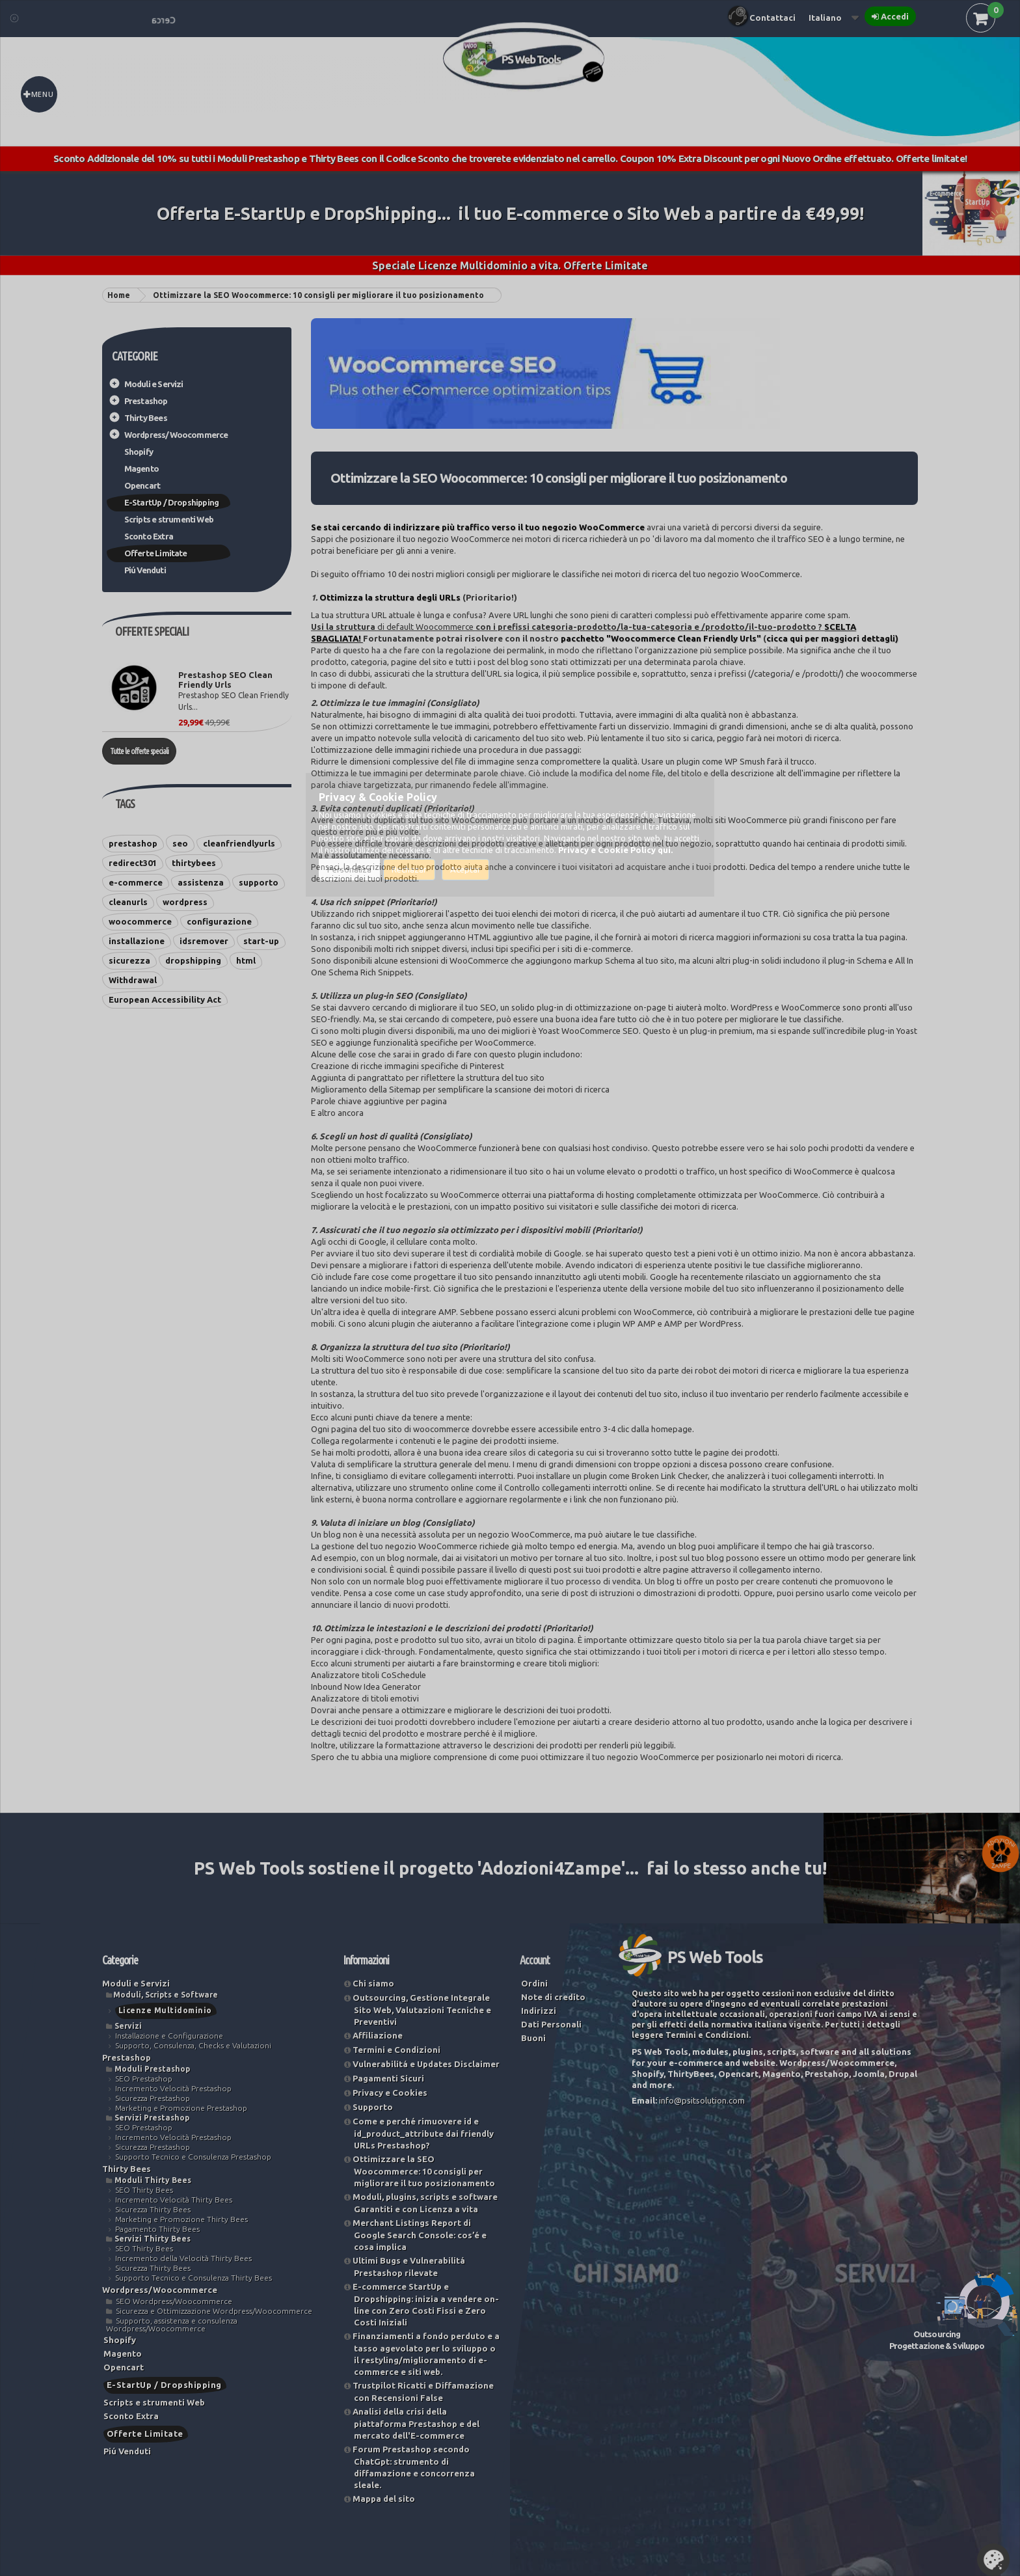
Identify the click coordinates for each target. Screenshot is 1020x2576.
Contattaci (772, 17)
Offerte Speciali (152, 631)
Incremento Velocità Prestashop (173, 2088)
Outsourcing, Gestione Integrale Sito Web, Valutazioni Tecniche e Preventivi (422, 2009)
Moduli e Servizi (153, 383)
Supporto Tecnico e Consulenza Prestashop (193, 2156)
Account (535, 1959)
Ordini (534, 1983)
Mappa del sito (384, 2498)
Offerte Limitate (155, 553)
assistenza (201, 882)
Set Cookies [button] (993, 2559)
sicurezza (129, 960)
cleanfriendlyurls (239, 843)
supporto (258, 882)
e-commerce (136, 882)
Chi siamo (373, 1983)
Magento (141, 468)
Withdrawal (133, 979)
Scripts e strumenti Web (169, 519)
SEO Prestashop (143, 2078)
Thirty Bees (145, 417)
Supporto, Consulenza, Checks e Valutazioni (193, 2045)
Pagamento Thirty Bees (157, 2229)
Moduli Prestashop (152, 2069)
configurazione (219, 921)
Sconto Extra (148, 536)
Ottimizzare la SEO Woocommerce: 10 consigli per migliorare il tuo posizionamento (424, 2171)
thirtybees (194, 862)
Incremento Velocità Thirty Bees (173, 2199)
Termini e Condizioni (396, 2049)
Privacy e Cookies (390, 2092)
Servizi (128, 2026)
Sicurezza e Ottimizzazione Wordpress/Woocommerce (214, 2311)
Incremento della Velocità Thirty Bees (183, 2258)
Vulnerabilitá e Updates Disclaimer (426, 2063)
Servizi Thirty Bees (152, 2238)
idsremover (204, 940)
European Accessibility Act (165, 999)
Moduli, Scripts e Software (165, 1994)
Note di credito (553, 1996)
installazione (137, 940)
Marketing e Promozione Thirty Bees (181, 2219)
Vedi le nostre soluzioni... (882, 1912)
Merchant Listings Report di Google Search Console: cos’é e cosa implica (420, 2234)
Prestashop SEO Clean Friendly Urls (225, 679)
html (246, 960)
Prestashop (146, 400)
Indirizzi (538, 2010)
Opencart (142, 485)
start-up (261, 940)
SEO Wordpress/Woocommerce (174, 2301)
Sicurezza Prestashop (152, 2098)
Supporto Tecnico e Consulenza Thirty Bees (193, 2277)
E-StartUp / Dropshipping (171, 502)
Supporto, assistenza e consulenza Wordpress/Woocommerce (171, 2324)
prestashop (133, 843)
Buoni (533, 2037)
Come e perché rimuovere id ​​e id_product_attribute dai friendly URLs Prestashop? (423, 2133)
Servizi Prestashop (151, 2117)
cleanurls (128, 901)
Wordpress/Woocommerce (176, 434)
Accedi (895, 16)
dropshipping (193, 960)
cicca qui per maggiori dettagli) (832, 638)
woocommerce (140, 921)
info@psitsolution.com (702, 2100)
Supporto (373, 2106)
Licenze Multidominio (165, 2010)
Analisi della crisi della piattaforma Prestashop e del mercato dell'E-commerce (416, 2423)
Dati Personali (551, 2024)
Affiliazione (378, 2035)
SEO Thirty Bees (144, 2190)
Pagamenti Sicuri (388, 2078)
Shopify (138, 451)
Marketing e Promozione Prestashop (181, 2108)
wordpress (185, 901)
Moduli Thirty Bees (152, 2180)
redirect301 (133, 862)
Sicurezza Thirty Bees (153, 2209)
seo (180, 843)
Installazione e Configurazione (169, 2035)
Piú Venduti (145, 570)
